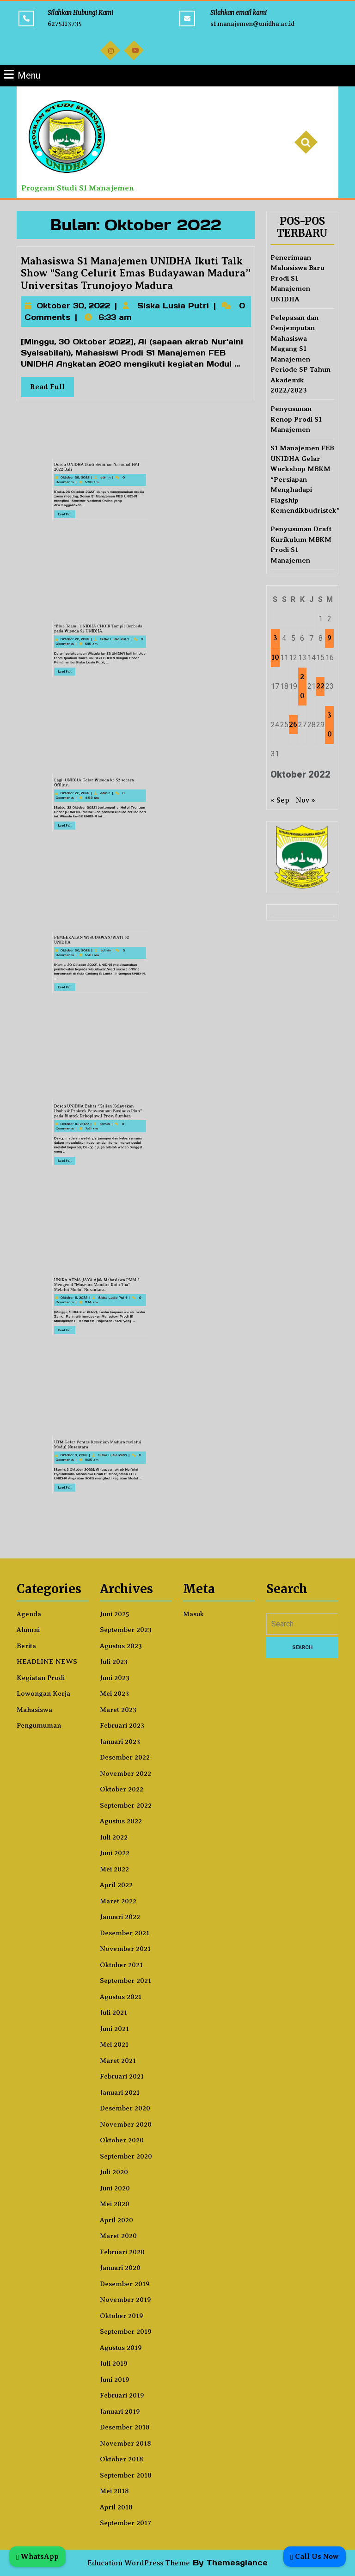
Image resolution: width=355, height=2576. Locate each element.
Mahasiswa (34, 1709)
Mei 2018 (114, 2491)
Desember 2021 (124, 1933)
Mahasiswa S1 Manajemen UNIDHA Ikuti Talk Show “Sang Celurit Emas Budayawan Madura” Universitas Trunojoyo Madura (136, 276)
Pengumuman (39, 1725)
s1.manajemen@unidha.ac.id (252, 23)
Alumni (28, 1629)
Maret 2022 (118, 1901)
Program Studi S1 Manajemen (77, 188)
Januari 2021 (120, 2092)
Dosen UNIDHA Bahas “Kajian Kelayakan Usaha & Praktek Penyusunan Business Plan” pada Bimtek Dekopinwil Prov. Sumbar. (76, 1125)
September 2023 (126, 1629)
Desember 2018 (125, 2427)
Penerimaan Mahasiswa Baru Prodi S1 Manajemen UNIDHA (297, 278)
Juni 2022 (114, 1853)
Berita (26, 1646)
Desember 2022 (125, 1757)
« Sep (279, 800)
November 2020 (126, 2124)
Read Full (57, 385)
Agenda (29, 1614)
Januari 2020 (120, 2267)
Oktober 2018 (121, 2459)
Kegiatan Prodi (41, 1677)
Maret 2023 (118, 1709)
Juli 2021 (113, 2012)
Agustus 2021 (120, 1996)
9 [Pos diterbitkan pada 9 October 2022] (329, 638)
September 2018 (126, 2475)
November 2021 (125, 1948)
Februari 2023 (122, 1725)
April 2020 (116, 2220)
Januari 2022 (120, 1916)
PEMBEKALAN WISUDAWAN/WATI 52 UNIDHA (74, 954)
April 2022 (116, 1885)
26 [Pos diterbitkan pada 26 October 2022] (293, 724)
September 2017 (125, 2523)
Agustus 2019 (121, 2347)
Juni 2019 (114, 2379)
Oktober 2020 (122, 2140)
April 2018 (116, 2507)
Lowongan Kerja (43, 1693)
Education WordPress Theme (138, 2563)
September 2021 (125, 1980)
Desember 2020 (125, 2108)
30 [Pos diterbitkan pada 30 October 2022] (329, 724)
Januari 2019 (120, 2411)
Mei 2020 (114, 2204)
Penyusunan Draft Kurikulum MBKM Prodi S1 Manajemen (300, 544)
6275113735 (65, 23)
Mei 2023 (114, 1693)
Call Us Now (314, 2556)
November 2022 (125, 1773)
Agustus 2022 (121, 1821)
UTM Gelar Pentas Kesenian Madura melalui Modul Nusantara (76, 1457)
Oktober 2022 (121, 1789)
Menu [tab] (22, 74)
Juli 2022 (114, 1837)
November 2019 (125, 2299)
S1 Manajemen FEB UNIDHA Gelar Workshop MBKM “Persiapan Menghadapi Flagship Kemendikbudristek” (305, 479)
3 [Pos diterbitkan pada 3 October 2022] (275, 638)
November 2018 (125, 2443)
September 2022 (126, 1805)
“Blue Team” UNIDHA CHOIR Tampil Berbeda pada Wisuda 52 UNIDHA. (77, 641)
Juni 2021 (114, 2028)
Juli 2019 (114, 2363)
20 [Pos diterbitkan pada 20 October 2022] (302, 686)
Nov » (305, 800)
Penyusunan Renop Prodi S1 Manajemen (296, 419)
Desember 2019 (125, 2284)
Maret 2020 (118, 2235)
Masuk (193, 1614)
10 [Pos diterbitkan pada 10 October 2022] (275, 657)
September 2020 (126, 2156)
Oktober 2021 (121, 1965)
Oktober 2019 (121, 2315)
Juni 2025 (114, 1614)
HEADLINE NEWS (47, 1661)
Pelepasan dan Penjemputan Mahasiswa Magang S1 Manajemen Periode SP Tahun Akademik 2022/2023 (300, 354)
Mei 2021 (114, 2044)
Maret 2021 (118, 2060)
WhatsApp (37, 2556)
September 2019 (126, 2331)
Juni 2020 (115, 2188)
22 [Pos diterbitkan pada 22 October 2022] (320, 686)
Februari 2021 (122, 2076)
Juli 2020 (114, 2172)
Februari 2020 (122, 2252)
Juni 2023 (114, 1677)
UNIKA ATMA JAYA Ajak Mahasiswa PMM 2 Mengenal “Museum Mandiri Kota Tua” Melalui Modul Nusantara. (76, 1297)
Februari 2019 (122, 2395)
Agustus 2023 (121, 1646)
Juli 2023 (114, 1661)
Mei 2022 (114, 1869)
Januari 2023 (120, 1741)
